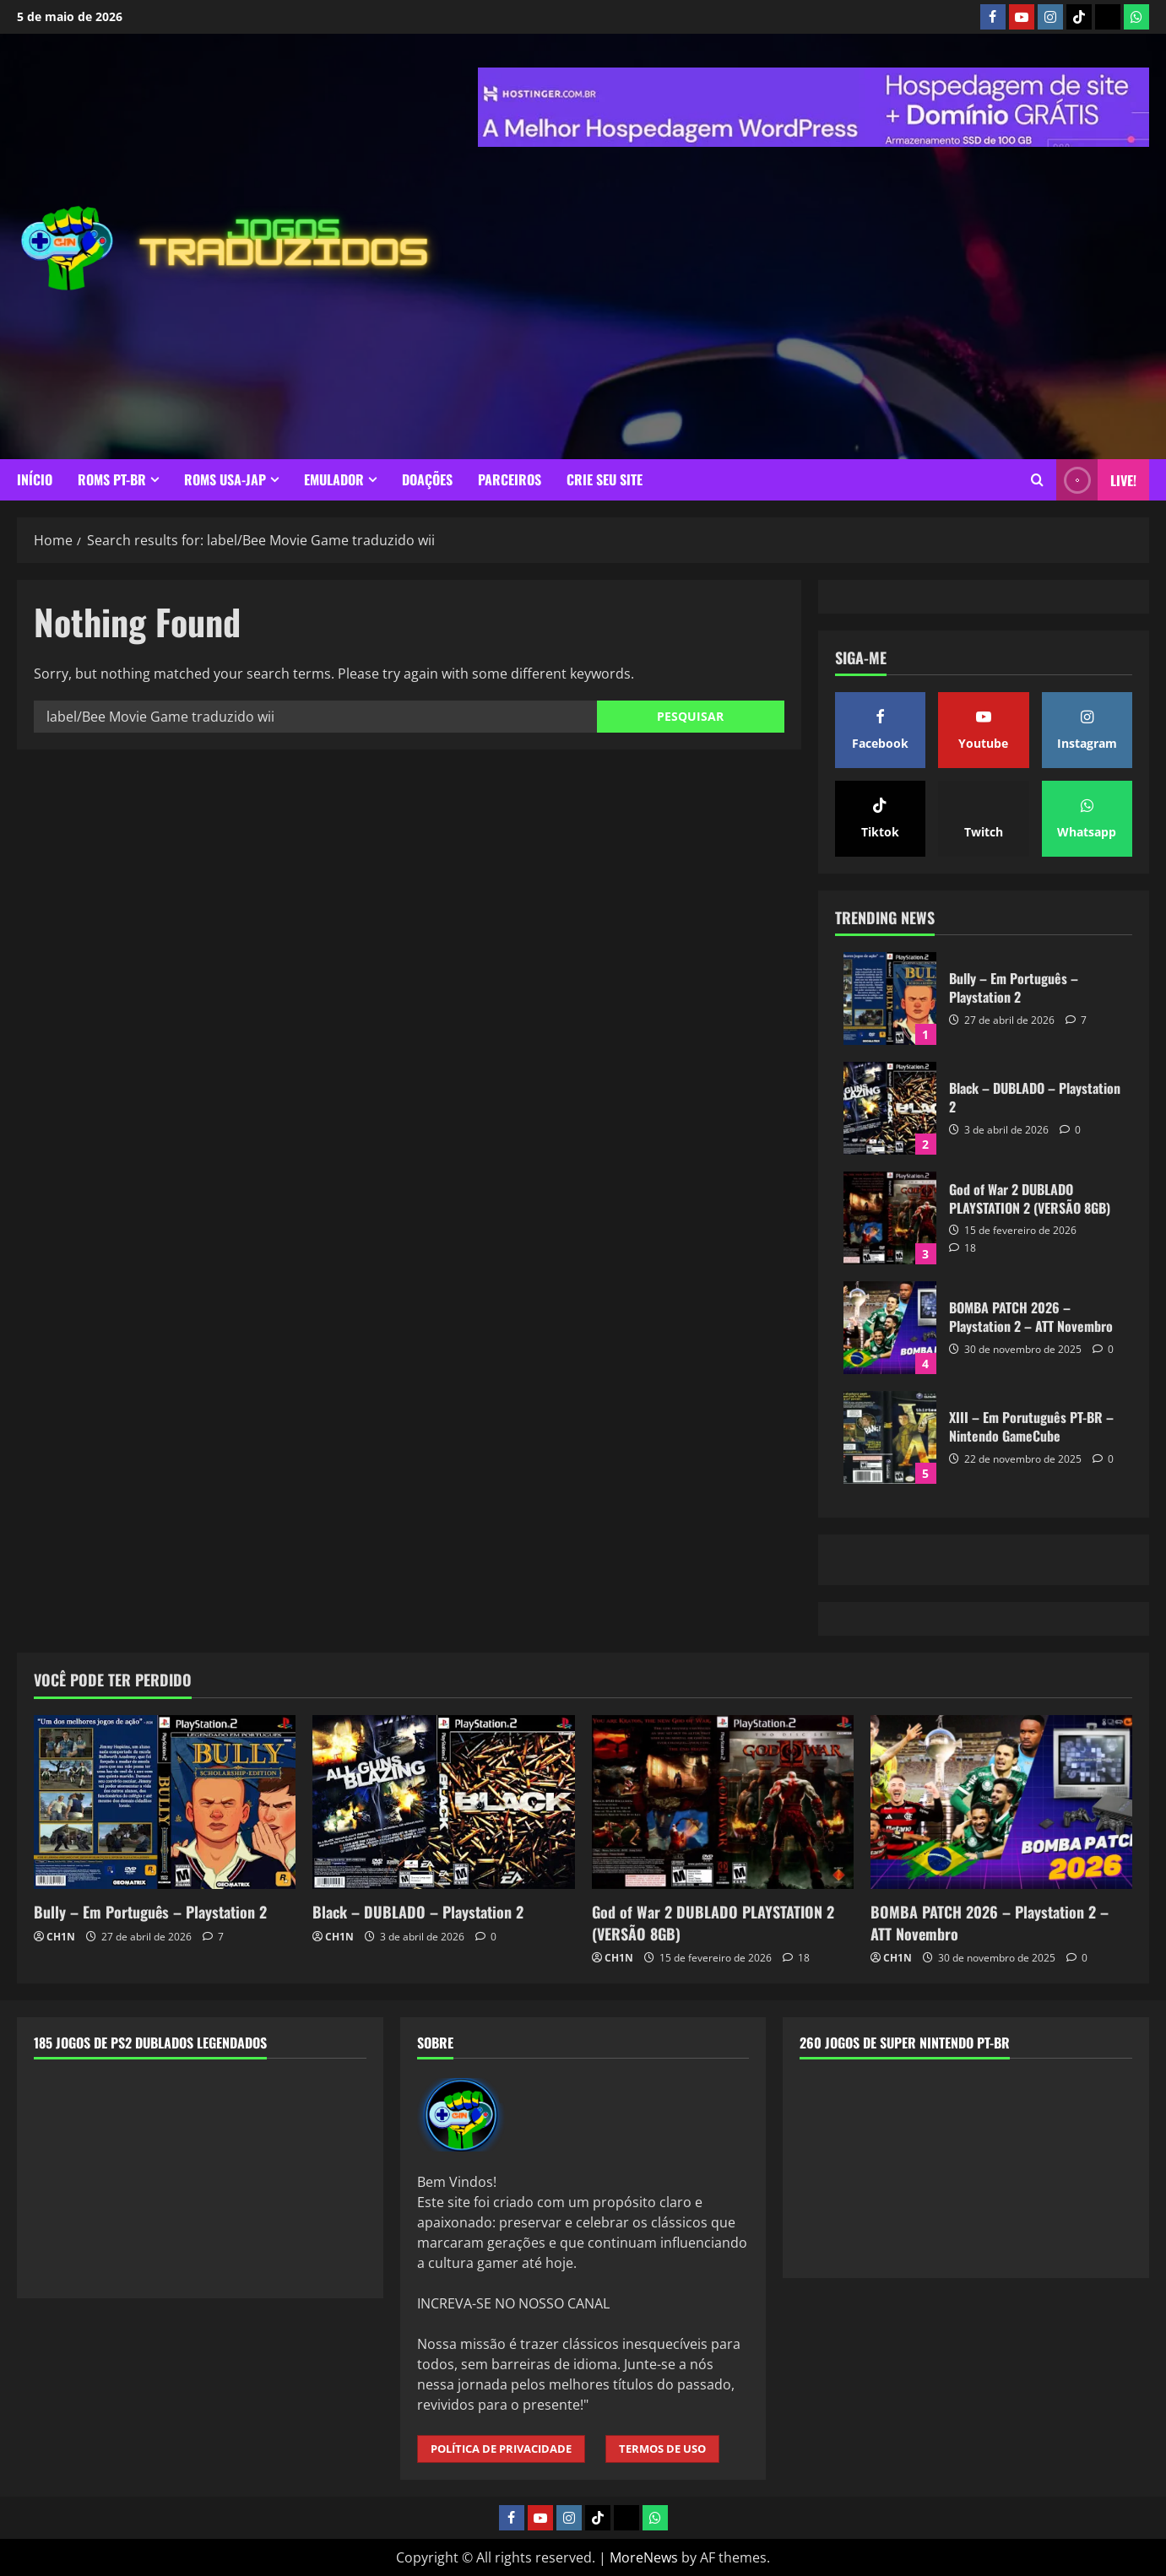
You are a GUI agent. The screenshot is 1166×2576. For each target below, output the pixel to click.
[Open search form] (1037, 479)
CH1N (60, 1936)
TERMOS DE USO (662, 2448)
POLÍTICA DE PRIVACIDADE (501, 2448)
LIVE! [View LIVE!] (1096, 480)
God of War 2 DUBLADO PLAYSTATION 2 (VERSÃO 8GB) (889, 1218)
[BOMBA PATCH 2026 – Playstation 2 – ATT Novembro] (1001, 1802)
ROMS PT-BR (112, 479)
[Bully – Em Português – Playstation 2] (165, 1802)
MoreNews (644, 2557)
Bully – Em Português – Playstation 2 (889, 998)
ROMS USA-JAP (225, 479)
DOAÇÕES (427, 479)
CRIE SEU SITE (605, 479)
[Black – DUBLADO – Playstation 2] (443, 1802)
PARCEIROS (509, 479)
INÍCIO (34, 479)
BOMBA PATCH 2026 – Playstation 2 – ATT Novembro (889, 1327)
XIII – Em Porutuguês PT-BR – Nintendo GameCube (889, 1437)
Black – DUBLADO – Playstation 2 (889, 1108)
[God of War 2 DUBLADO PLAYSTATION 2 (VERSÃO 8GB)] (723, 1802)
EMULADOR (334, 479)
